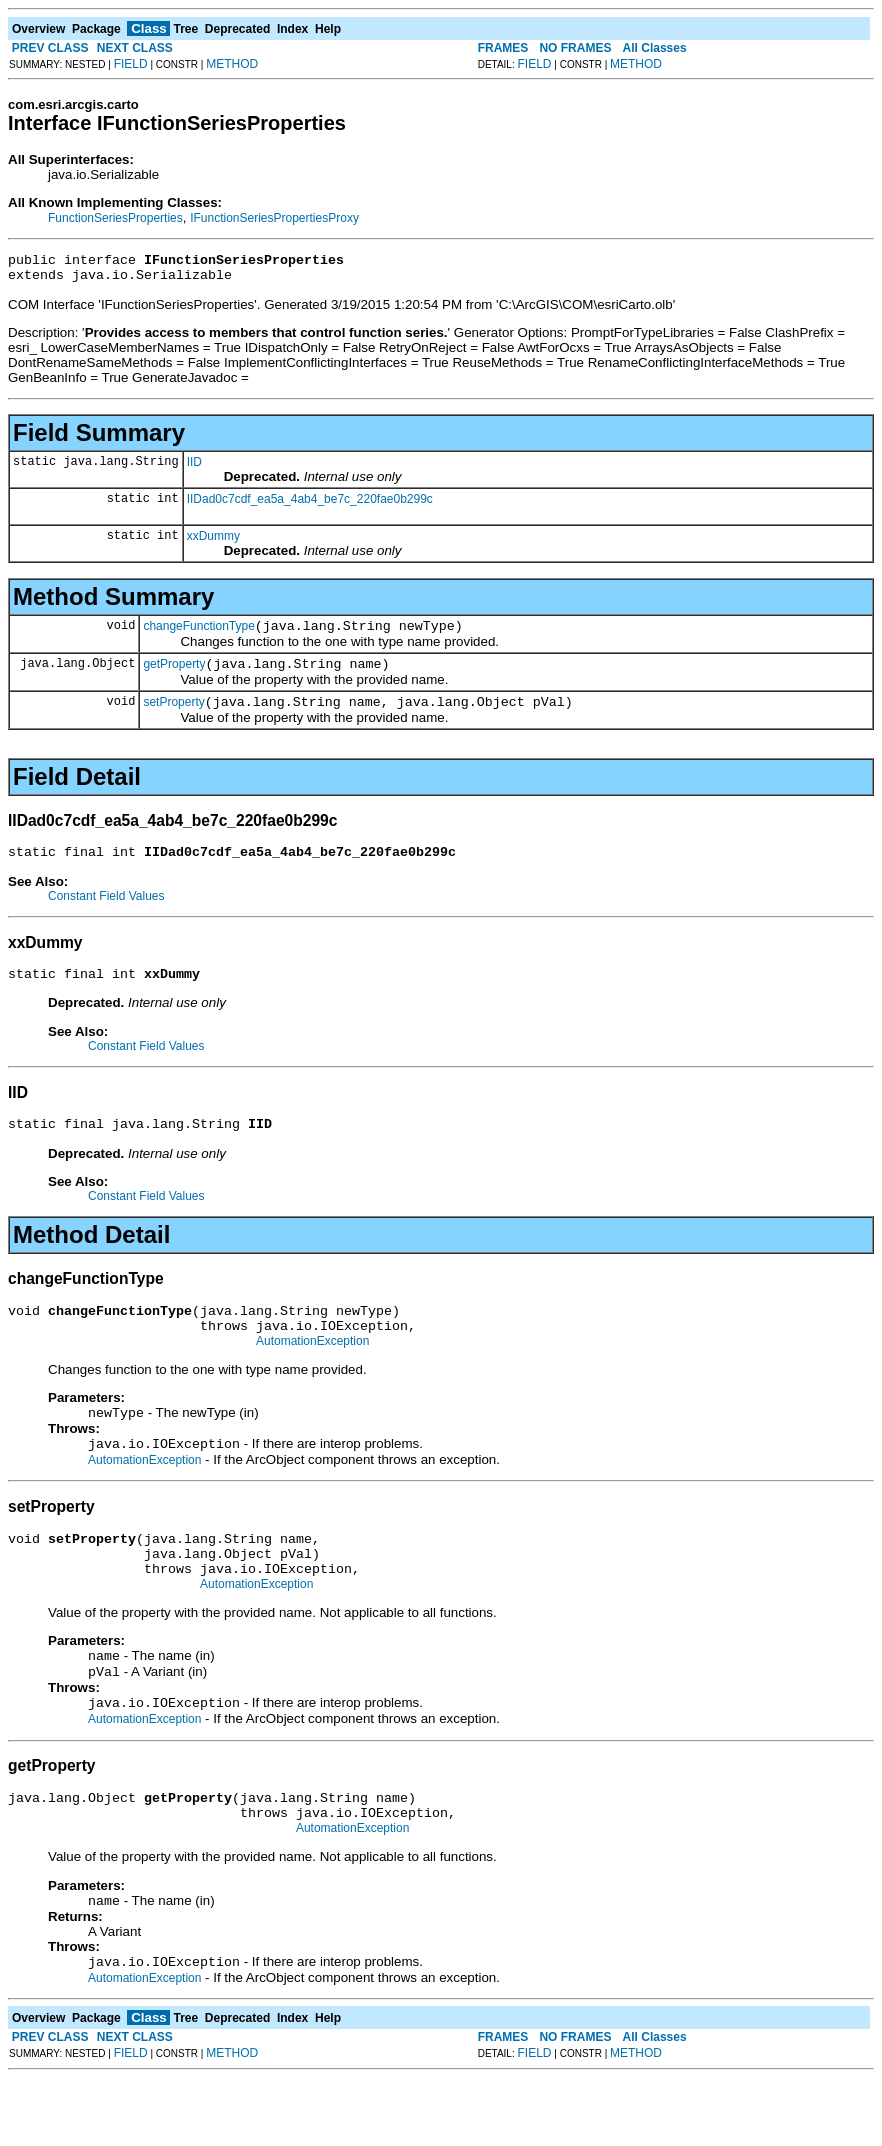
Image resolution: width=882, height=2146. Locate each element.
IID (194, 468)
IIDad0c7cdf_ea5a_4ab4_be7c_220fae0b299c (310, 505)
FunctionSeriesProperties (115, 218)
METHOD (232, 64)
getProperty (174, 676)
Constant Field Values (106, 914)
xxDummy (213, 542)
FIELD (131, 64)
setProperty (173, 717)
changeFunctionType (198, 635)
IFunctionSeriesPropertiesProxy (274, 218)
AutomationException (312, 1374)
